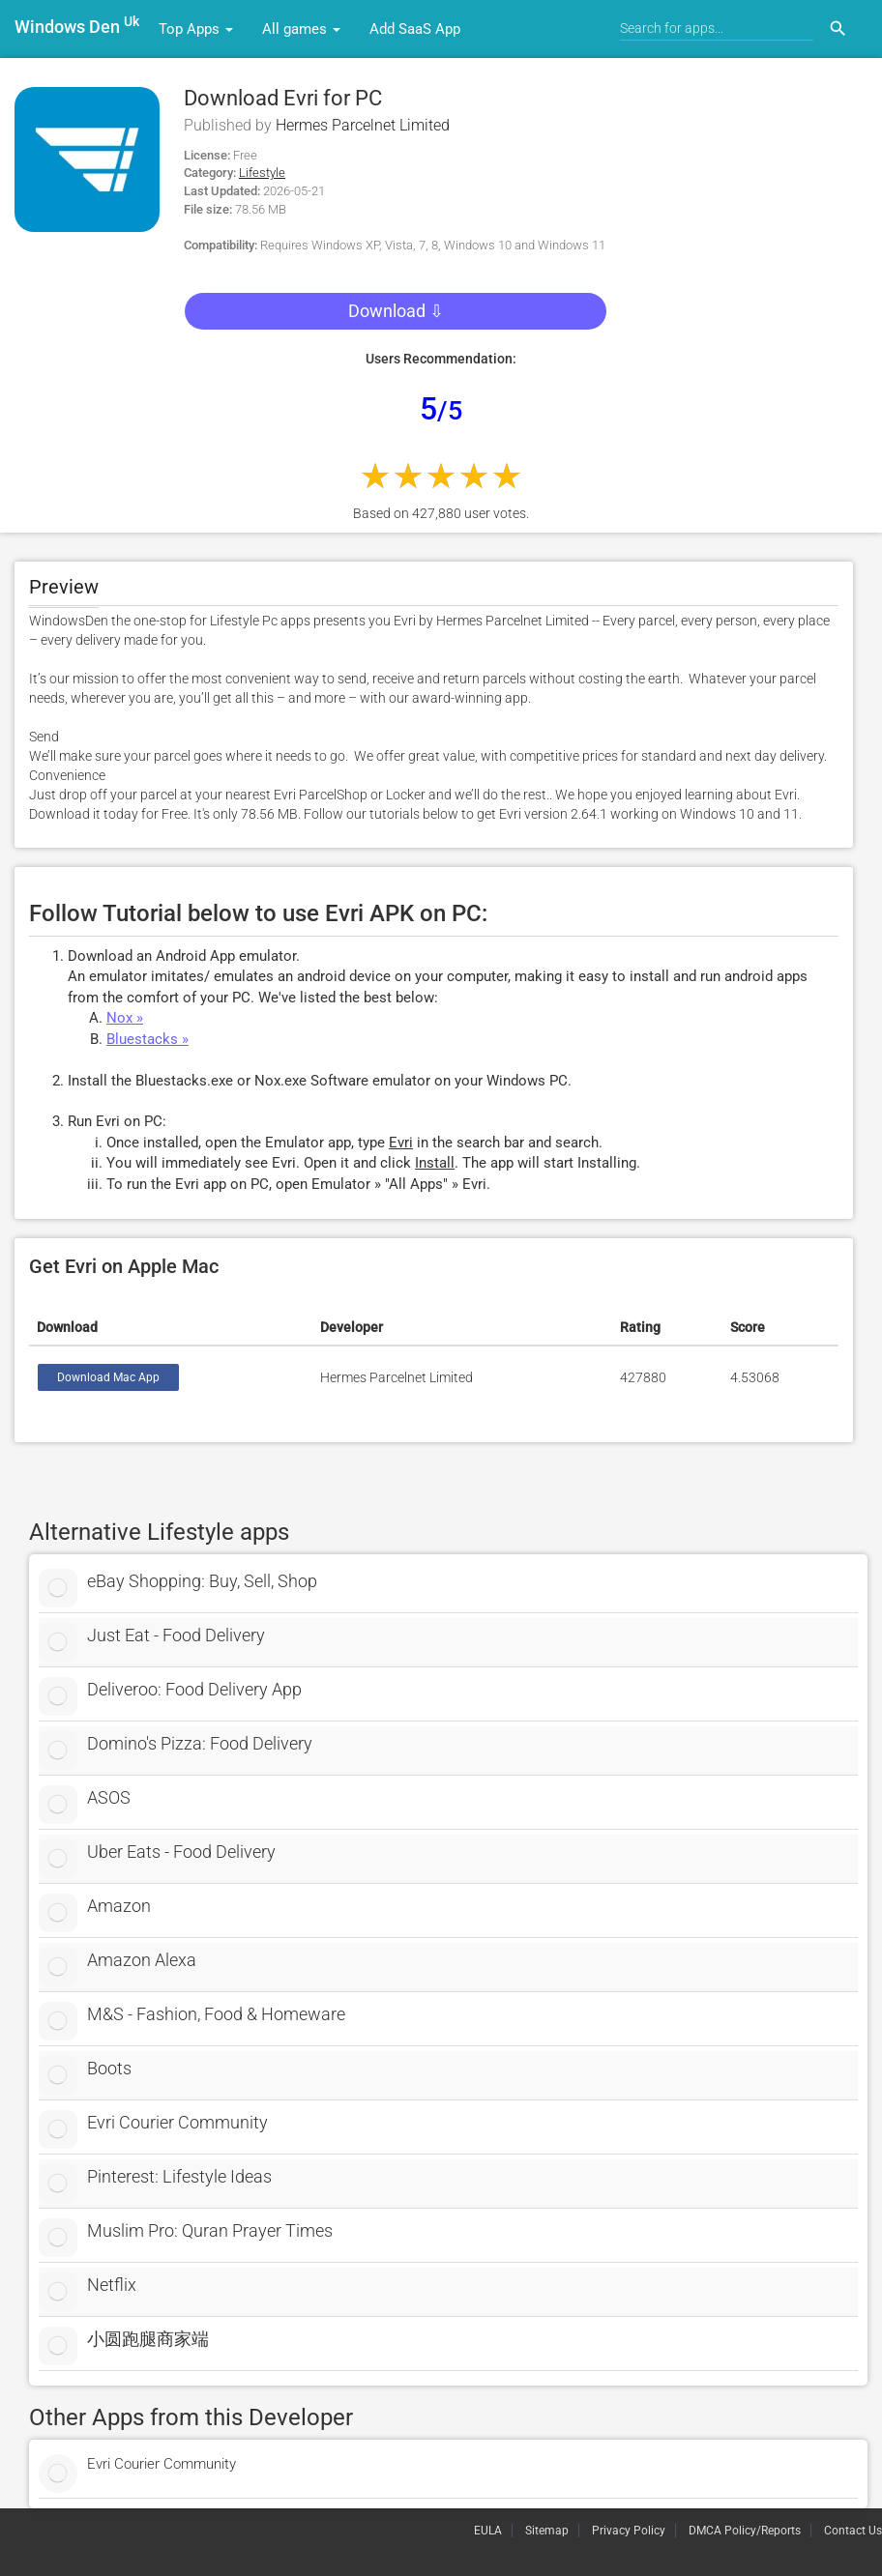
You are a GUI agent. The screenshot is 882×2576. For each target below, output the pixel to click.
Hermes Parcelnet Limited (363, 125)
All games (301, 29)
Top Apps (196, 29)
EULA (488, 2530)
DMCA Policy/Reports (745, 2530)
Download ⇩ (396, 311)
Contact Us (853, 2530)
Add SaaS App (414, 29)
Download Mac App (108, 1377)
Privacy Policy (628, 2530)
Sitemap (547, 2530)
